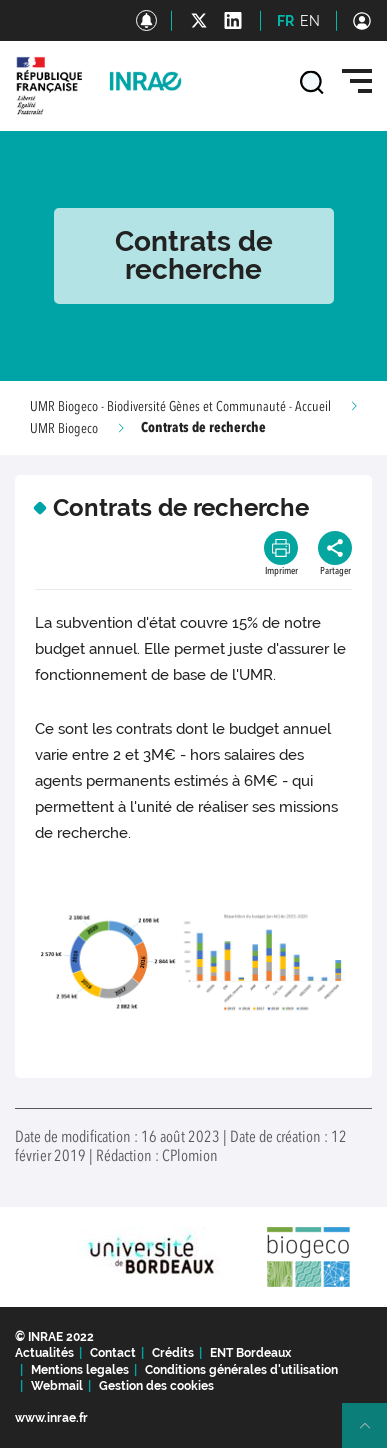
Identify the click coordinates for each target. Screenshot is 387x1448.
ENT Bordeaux (250, 1353)
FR (285, 21)
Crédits (173, 1353)
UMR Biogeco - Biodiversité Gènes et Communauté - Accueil (180, 407)
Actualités (44, 1353)
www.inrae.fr (51, 1418)
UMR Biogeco (64, 429)
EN (310, 21)
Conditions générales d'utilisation (241, 1370)
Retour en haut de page (373, 1434)
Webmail (57, 1386)
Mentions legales (80, 1370)
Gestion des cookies (156, 1386)
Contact (113, 1353)
